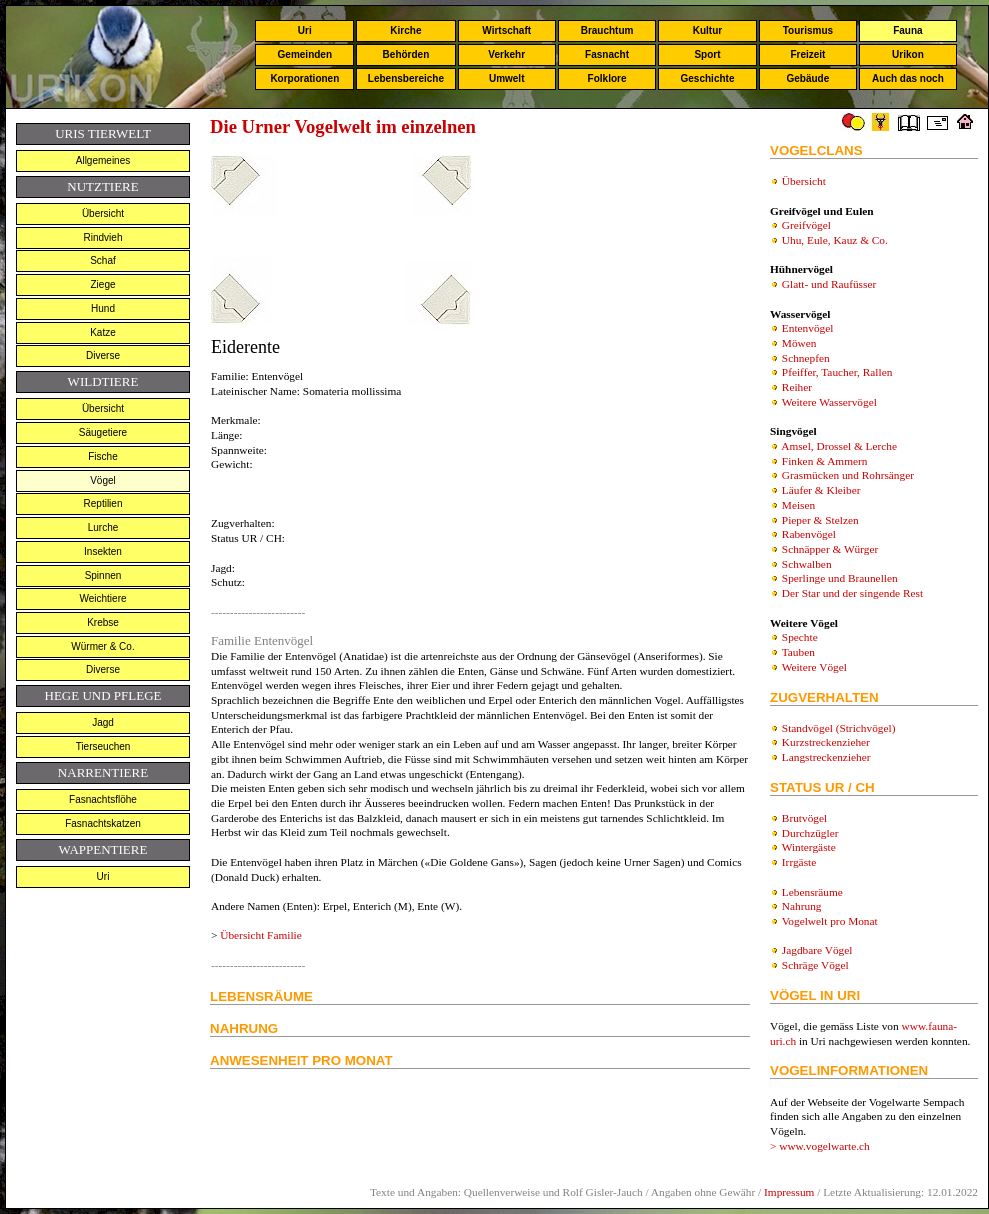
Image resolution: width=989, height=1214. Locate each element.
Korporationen (304, 78)
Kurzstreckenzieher (826, 742)
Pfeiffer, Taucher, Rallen (837, 372)
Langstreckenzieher (826, 757)
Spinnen (103, 575)
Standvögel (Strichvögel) (839, 728)
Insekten (103, 551)
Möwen (799, 343)
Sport (707, 54)
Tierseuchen (103, 746)
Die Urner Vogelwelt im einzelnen (343, 126)
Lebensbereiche (406, 78)
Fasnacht (607, 54)
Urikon (908, 54)
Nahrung (802, 906)
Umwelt (507, 78)
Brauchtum (607, 30)
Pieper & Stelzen (820, 520)
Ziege (102, 284)
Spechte (800, 637)
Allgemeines (103, 160)
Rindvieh (103, 237)
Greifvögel (806, 225)
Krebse (103, 622)
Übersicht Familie (260, 935)
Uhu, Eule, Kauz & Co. (835, 240)
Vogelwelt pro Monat (830, 921)
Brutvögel (804, 818)
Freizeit (807, 54)
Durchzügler (810, 833)
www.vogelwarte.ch (824, 1146)
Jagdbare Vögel (817, 950)
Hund (103, 308)
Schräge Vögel (815, 965)
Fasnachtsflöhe (103, 799)
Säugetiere (103, 432)
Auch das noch (908, 78)
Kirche (405, 30)
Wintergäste (809, 847)
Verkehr (506, 54)
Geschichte (708, 78)
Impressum (789, 1192)
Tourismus (808, 30)
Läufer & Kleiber (821, 490)
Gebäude (808, 78)
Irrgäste (799, 862)
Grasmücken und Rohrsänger (848, 475)
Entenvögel (808, 328)
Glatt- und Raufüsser (829, 284)
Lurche (103, 527)
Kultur (707, 30)
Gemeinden (305, 54)
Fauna (907, 30)
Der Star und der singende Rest (852, 593)
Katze (103, 332)
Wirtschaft (506, 30)
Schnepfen (806, 358)
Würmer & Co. (102, 646)
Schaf (103, 260)
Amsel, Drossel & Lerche (839, 446)
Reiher (797, 387)
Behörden (406, 54)
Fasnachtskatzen (103, 823)
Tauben (798, 652)
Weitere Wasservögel (829, 402)
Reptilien (103, 503)
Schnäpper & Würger (830, 549)
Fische (102, 456)
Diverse (103, 355)
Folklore (607, 78)
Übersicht (103, 213)
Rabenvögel (809, 534)
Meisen (798, 505)
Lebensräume (812, 892)
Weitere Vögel (814, 667)
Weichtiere (102, 598)
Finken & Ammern (825, 461)
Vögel (103, 480)
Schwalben (807, 564)
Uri (305, 30)
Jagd (103, 722)
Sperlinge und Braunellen (840, 578)
